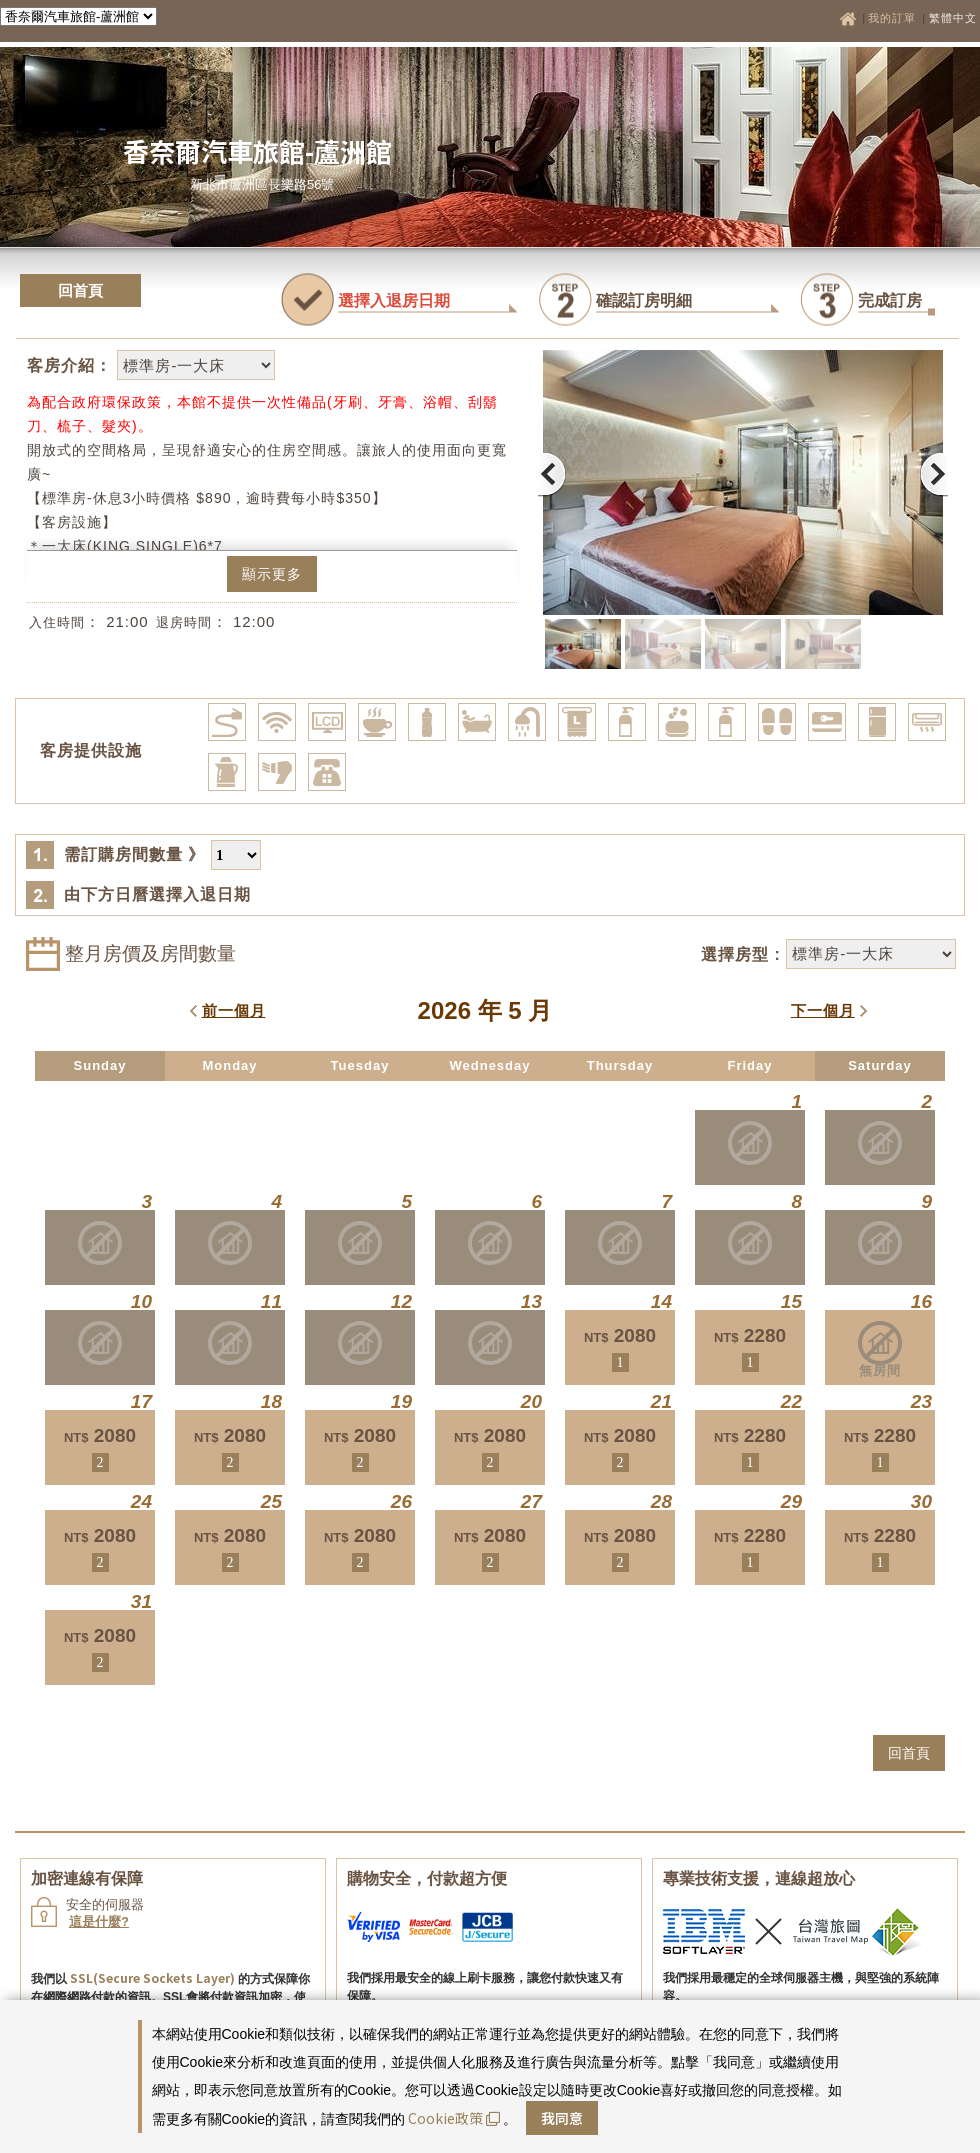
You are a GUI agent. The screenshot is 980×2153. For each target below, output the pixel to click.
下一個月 (823, 1010)
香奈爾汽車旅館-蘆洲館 (257, 150)
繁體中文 (953, 18)
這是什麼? (99, 1921)
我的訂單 (894, 18)
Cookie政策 (454, 2118)
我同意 (562, 2118)
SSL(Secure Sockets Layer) (152, 1977)
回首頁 (80, 290)
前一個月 (234, 1010)
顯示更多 (272, 574)
